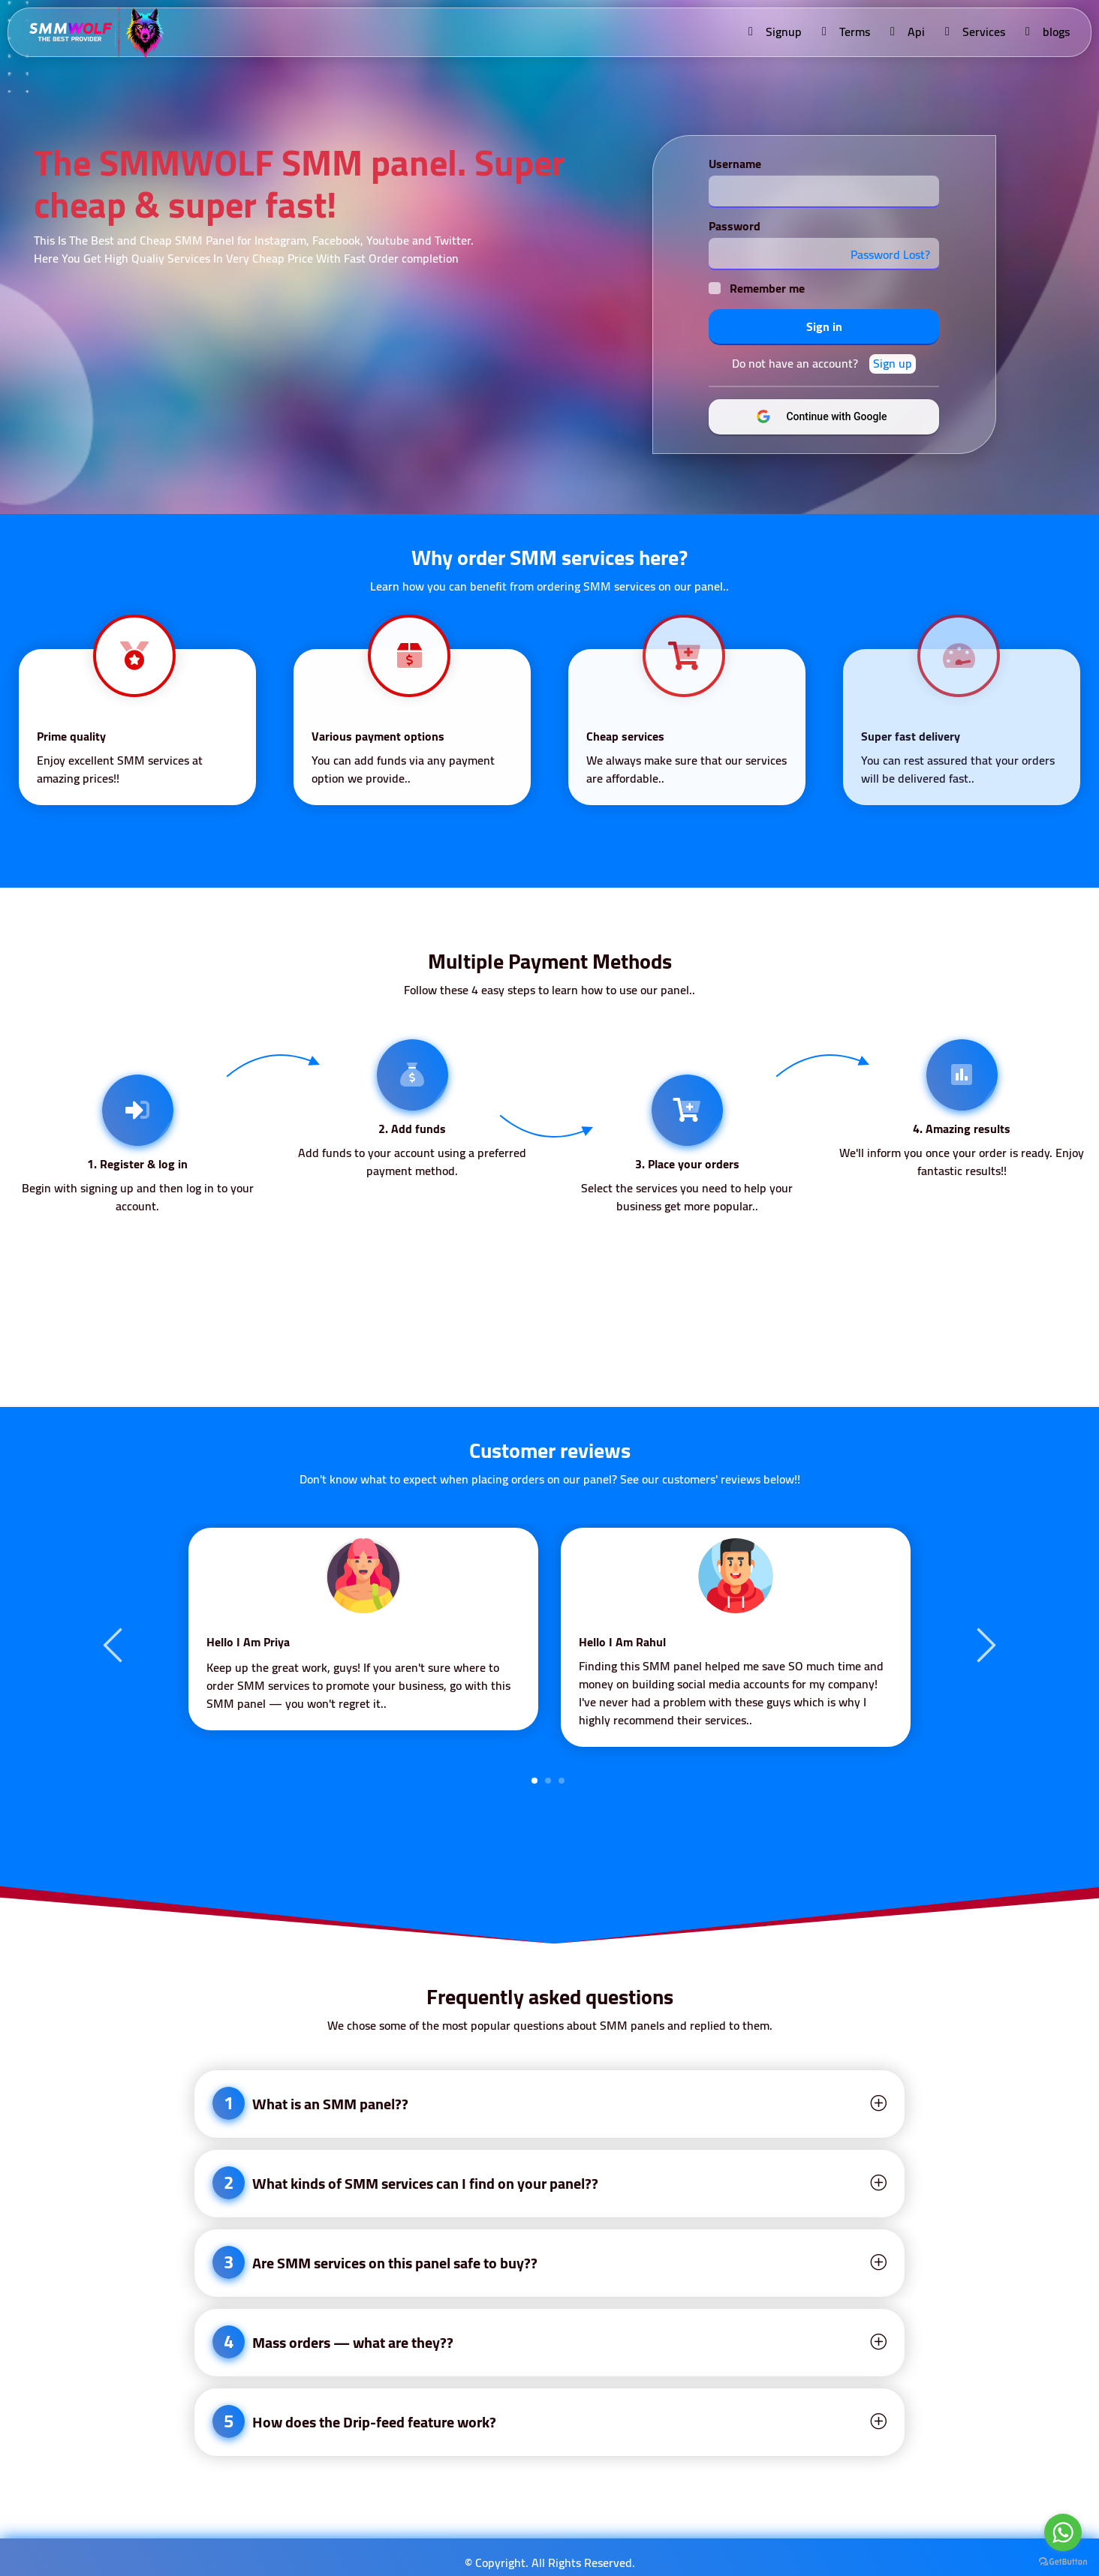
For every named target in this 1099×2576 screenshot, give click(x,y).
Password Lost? (890, 254)
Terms (845, 31)
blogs (1046, 31)
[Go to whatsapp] (1063, 2532)
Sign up (892, 364)
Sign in (824, 326)
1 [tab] (534, 1781)
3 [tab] (562, 1781)
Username (735, 164)
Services (974, 31)
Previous (115, 1644)
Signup (774, 31)
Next (984, 1644)
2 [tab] (548, 1781)
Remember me (767, 288)
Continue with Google (834, 416)
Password (734, 226)
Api (906, 31)
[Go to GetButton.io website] (1063, 2560)
